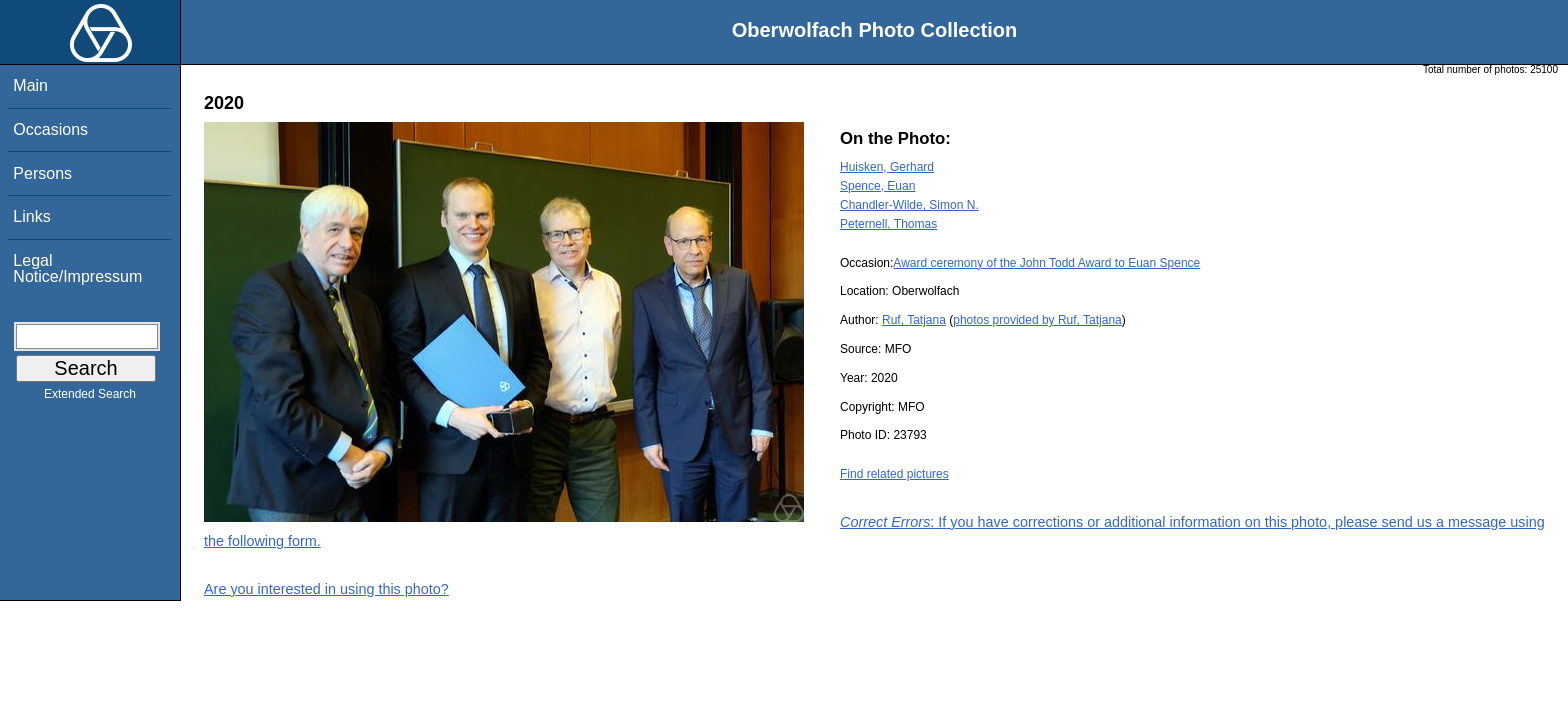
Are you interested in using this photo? (326, 589)
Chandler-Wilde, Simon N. (909, 205)
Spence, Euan (877, 186)
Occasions (50, 129)
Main (30, 85)
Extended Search (90, 398)
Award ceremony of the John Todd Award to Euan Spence (1046, 263)
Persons (42, 173)
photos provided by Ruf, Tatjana (1037, 320)
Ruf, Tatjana (914, 320)
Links (31, 216)
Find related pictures (894, 474)
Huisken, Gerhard (887, 167)
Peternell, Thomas (888, 224)
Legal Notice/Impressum (77, 268)
